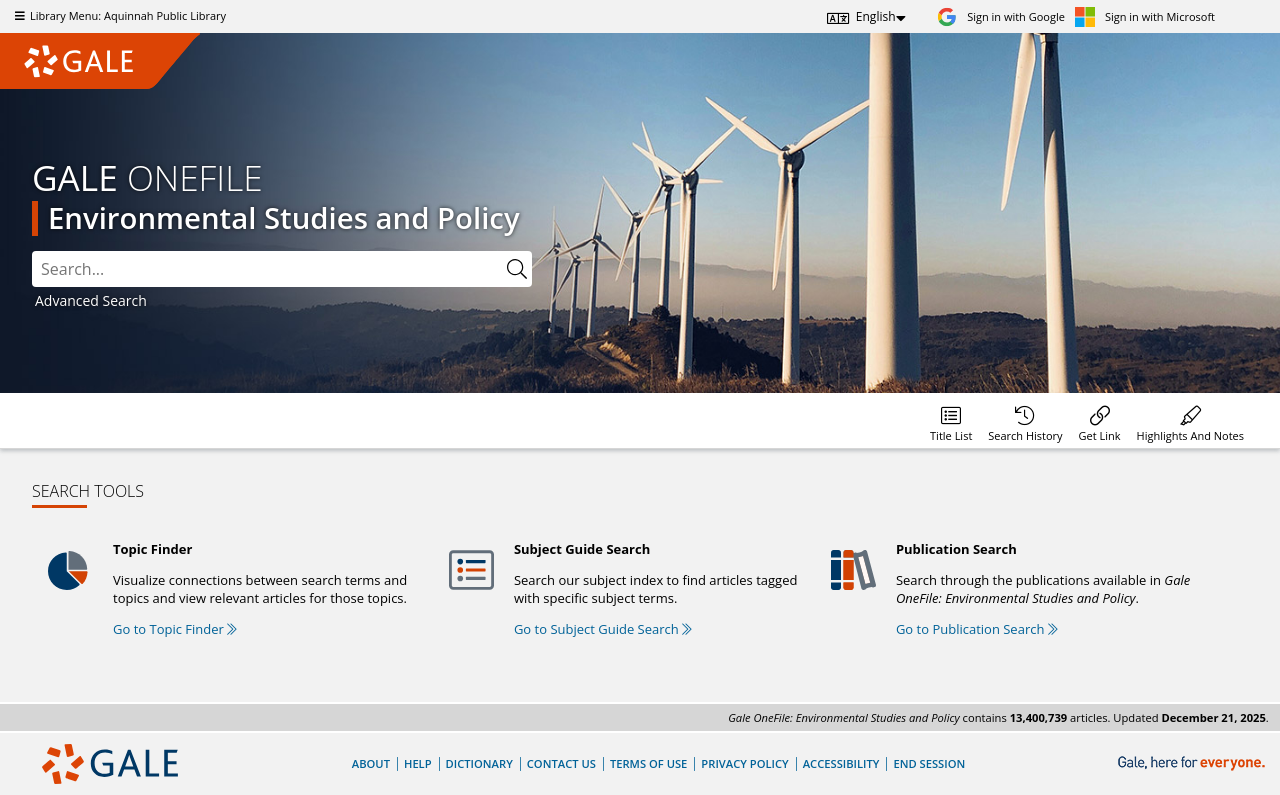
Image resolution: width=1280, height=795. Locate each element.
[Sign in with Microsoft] (1145, 16)
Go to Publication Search (977, 629)
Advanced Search (91, 300)
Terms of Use (648, 763)
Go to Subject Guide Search (603, 629)
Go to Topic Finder (175, 629)
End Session (929, 763)
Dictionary (479, 763)
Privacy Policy (744, 763)
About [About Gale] (371, 763)
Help (418, 763)
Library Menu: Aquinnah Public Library (118, 15)
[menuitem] (951, 420)
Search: (32, 251)
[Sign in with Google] (1001, 16)
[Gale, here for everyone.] (1193, 763)
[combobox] (282, 269)
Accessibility (841, 763)
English (876, 16)
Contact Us (561, 763)
